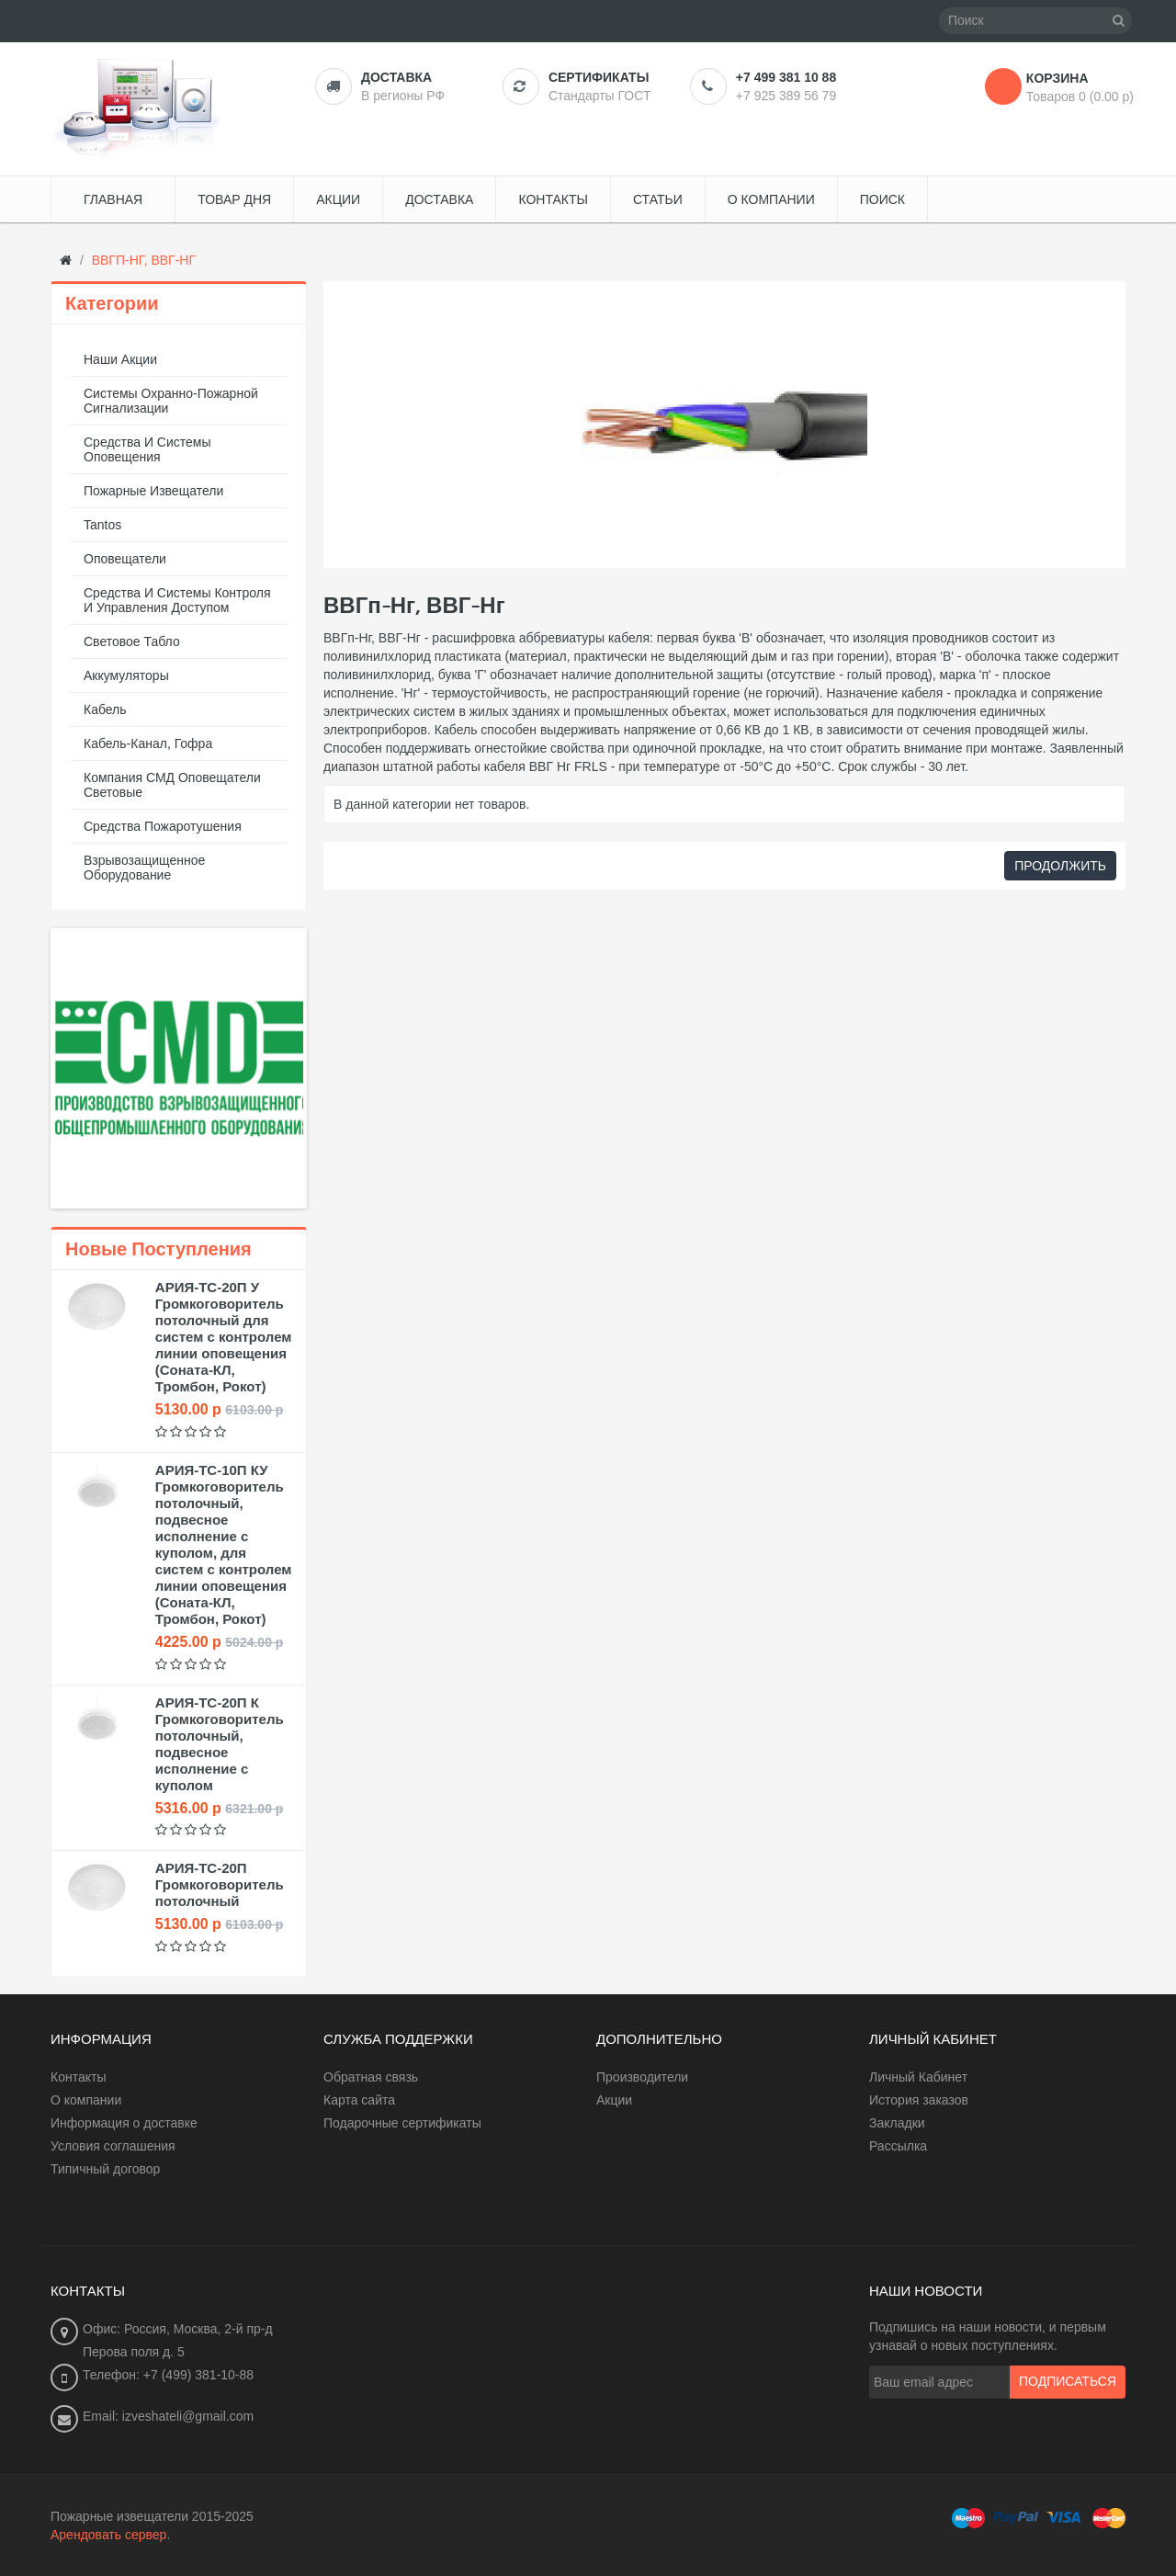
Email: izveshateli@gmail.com (168, 2416)
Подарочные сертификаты (402, 2123)
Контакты (78, 2077)
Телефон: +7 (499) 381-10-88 (168, 2374)
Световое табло (132, 641)
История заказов (918, 2100)
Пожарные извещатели (153, 490)
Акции (614, 2100)
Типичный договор (105, 2169)
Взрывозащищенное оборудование (144, 867)
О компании (86, 2100)
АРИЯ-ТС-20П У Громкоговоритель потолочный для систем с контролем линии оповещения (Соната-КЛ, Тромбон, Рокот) (223, 1336)
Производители (642, 2077)
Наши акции (120, 359)
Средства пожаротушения (163, 826)
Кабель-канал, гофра (148, 743)
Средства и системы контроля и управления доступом (177, 600)
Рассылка (898, 2146)
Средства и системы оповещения (147, 449)
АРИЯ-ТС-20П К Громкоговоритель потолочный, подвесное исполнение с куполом (219, 1744)
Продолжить (1060, 865)
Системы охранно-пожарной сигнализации (171, 400)
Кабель (105, 709)
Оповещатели (125, 558)
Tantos (102, 524)
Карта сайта (359, 2100)
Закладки (897, 2123)
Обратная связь (370, 2077)
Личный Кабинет (918, 2077)
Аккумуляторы (126, 675)
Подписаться (1067, 2382)
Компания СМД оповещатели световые (172, 785)
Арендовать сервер (108, 2534)
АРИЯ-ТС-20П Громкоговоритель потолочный (219, 1884)
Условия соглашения (113, 2146)
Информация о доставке (124, 2123)
